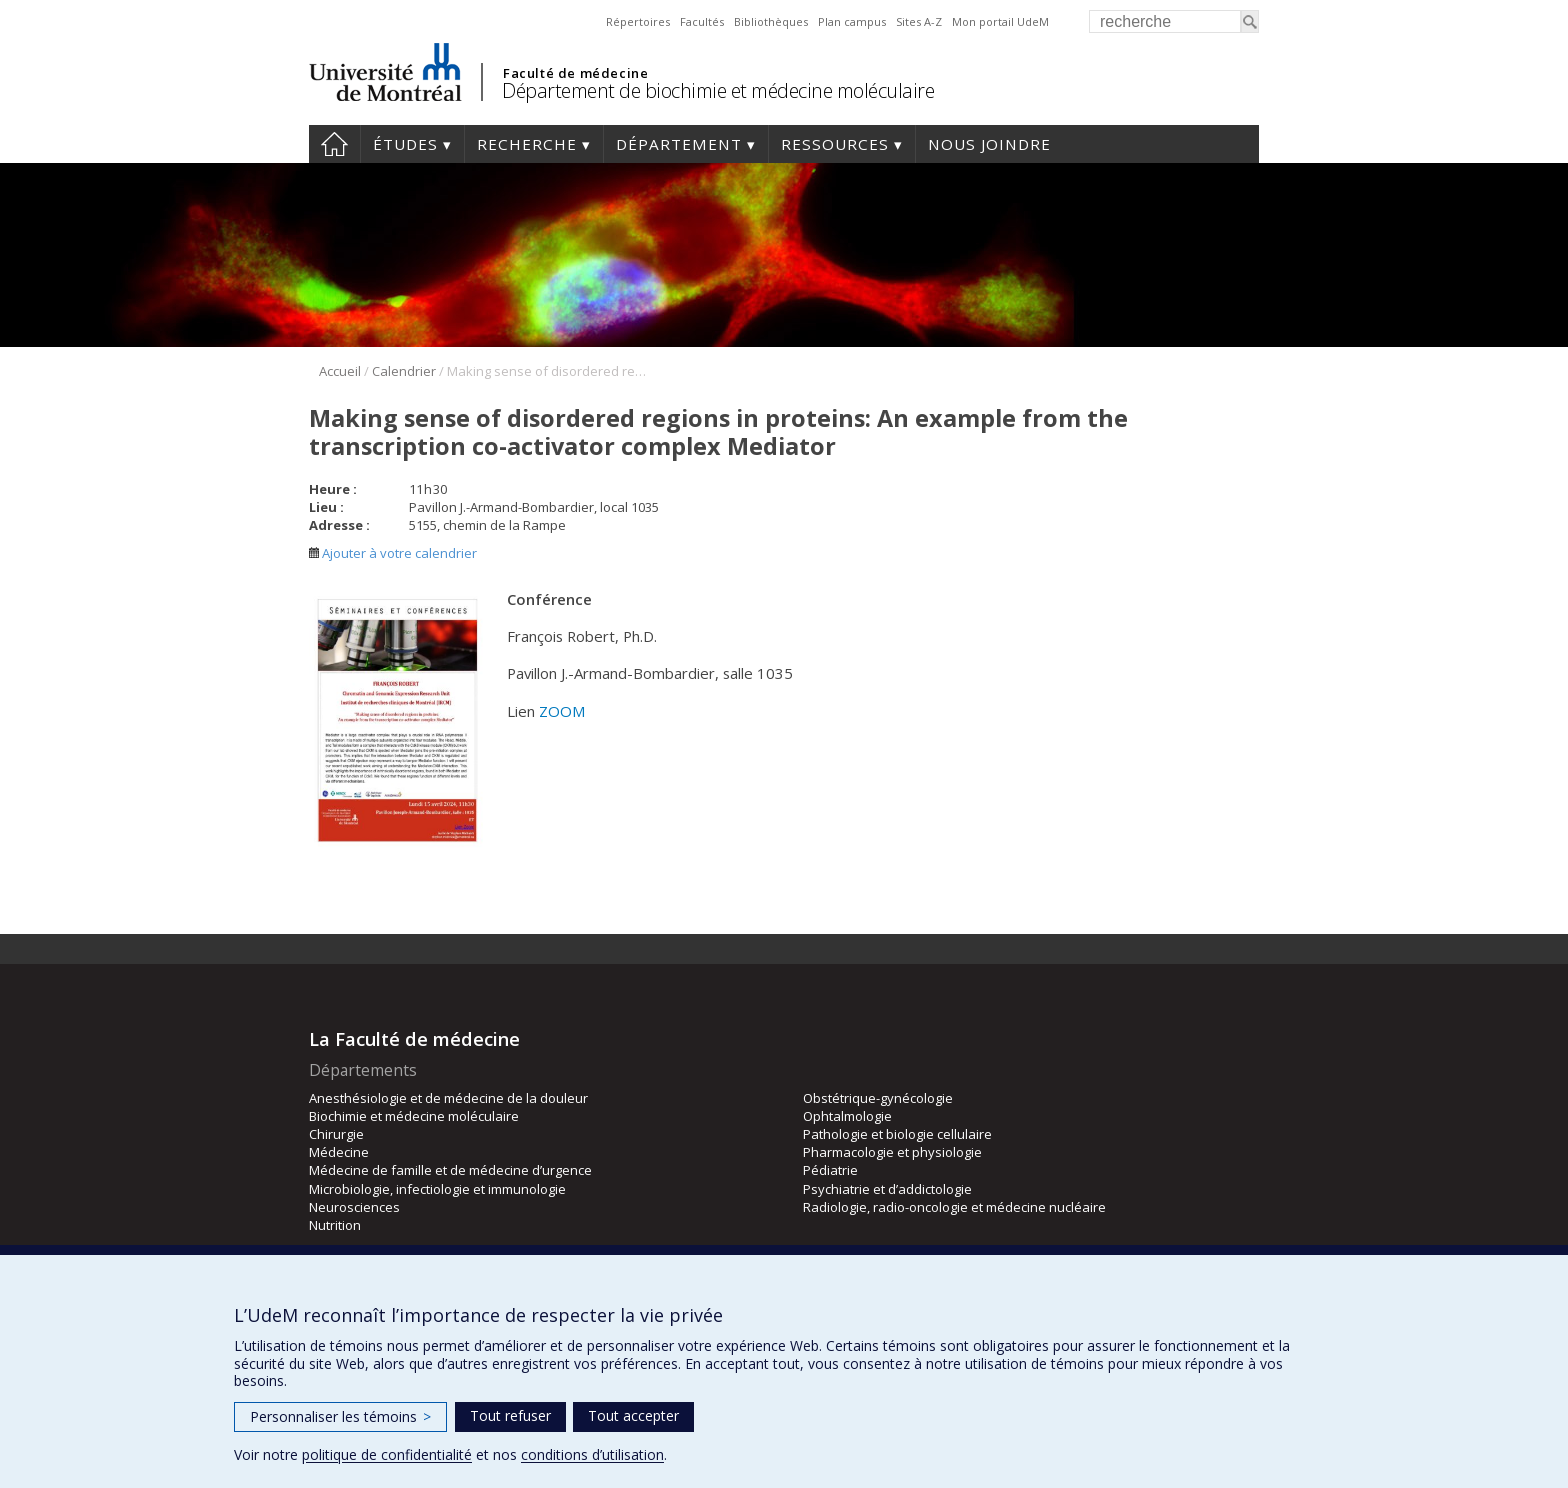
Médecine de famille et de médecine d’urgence (450, 1170)
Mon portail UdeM (1000, 21)
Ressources (835, 144)
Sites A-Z (919, 21)
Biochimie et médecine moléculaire (414, 1116)
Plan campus (852, 21)
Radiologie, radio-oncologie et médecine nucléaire (954, 1207)
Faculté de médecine (575, 73)
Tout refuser (510, 1415)
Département (679, 144)
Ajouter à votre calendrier (393, 553)
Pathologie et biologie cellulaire (897, 1134)
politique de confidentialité (387, 1454)
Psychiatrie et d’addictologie (887, 1189)
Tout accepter (633, 1415)
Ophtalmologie (847, 1116)
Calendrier (404, 371)
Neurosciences (354, 1207)
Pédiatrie (830, 1170)
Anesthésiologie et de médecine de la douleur (448, 1098)
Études (405, 144)
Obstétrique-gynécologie (878, 1098)
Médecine (339, 1152)
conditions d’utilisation (592, 1454)
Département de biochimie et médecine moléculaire (718, 90)
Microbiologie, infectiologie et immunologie (437, 1189)
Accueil (334, 144)
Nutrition (335, 1225)
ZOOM (562, 711)
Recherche (527, 144)
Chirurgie (336, 1134)
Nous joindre (989, 144)
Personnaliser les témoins (340, 1416)
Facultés (702, 21)
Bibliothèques (771, 21)
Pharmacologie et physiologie (892, 1152)
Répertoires (638, 21)
